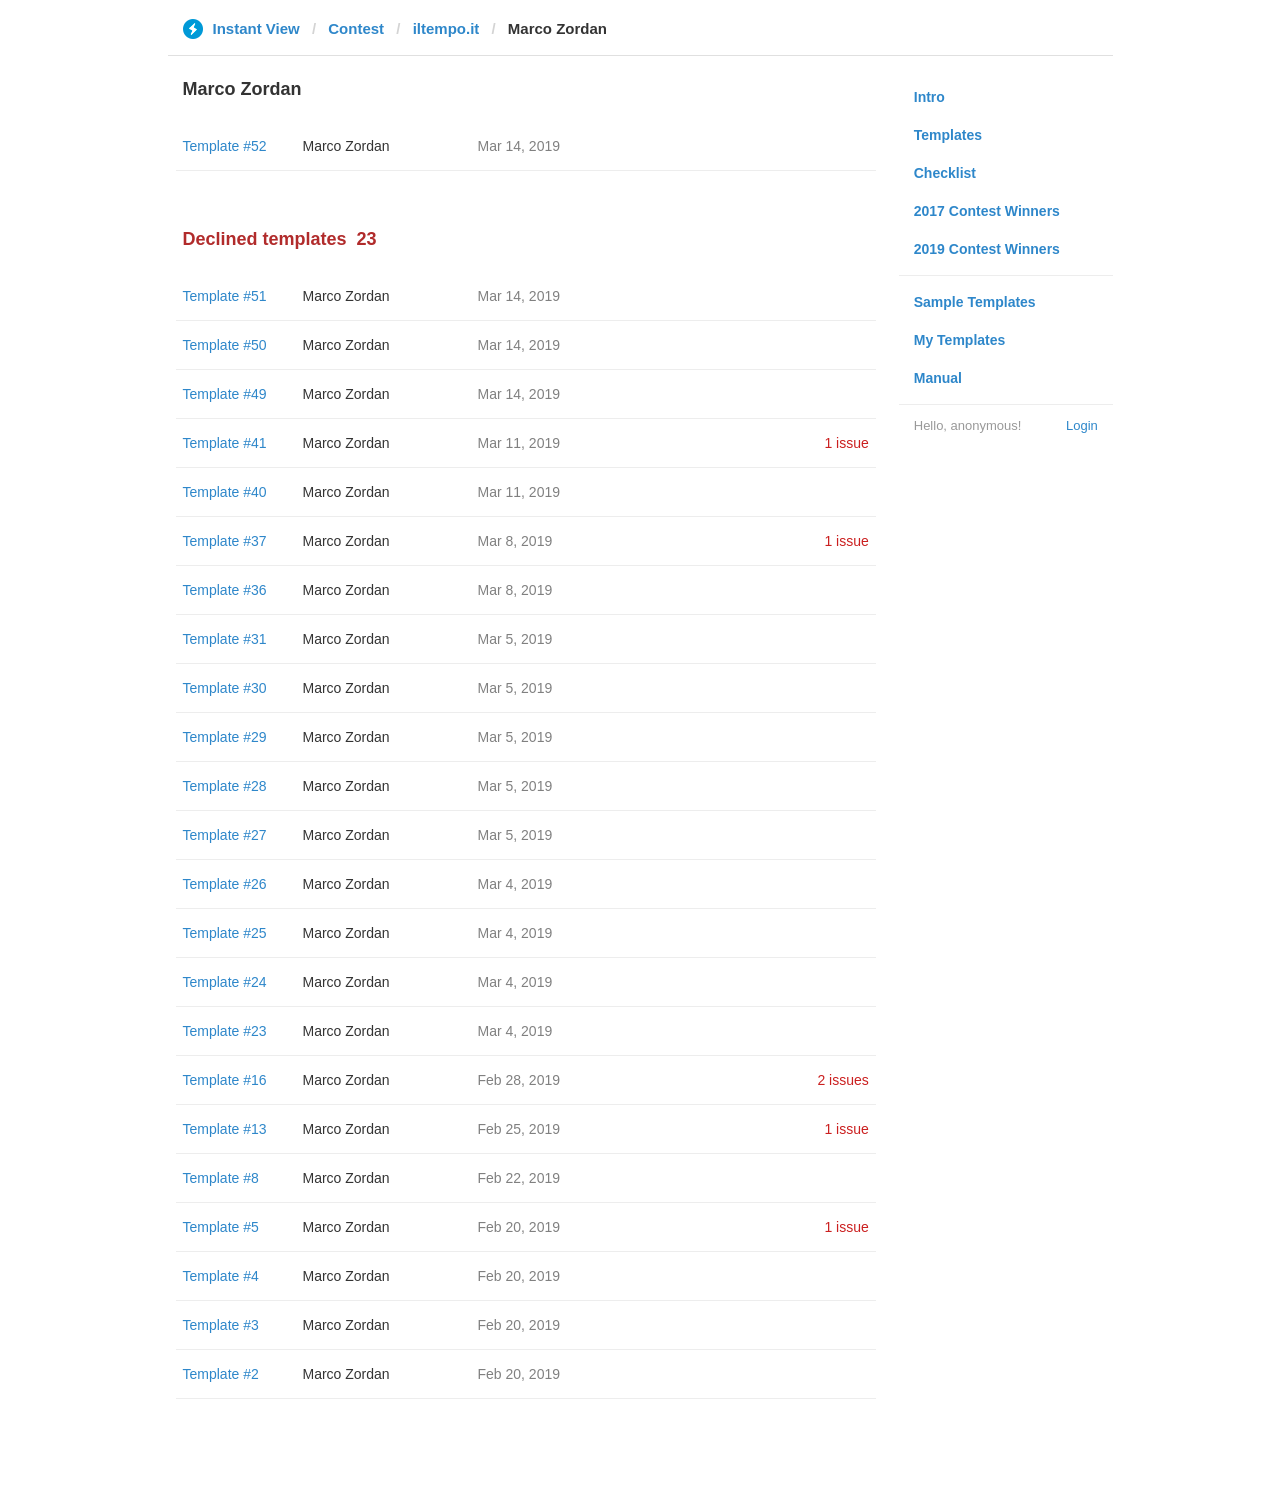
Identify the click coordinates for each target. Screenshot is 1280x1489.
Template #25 (225, 933)
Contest (356, 28)
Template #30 (225, 688)
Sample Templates (975, 302)
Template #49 (225, 394)
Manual (938, 378)
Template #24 (225, 982)
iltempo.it (446, 28)
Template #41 (225, 443)
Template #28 (225, 786)
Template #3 (221, 1325)
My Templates (960, 340)
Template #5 (221, 1227)
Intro (929, 97)
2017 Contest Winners (987, 211)
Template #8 (221, 1178)
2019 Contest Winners (987, 249)
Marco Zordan (346, 146)
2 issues (842, 1080)
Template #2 (221, 1374)
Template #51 (225, 296)
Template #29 (225, 737)
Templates (948, 135)
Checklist (945, 173)
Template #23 (225, 1031)
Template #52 (225, 146)
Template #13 (225, 1129)
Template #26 (225, 884)
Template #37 (225, 541)
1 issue (846, 443)
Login (1082, 425)
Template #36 (225, 590)
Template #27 (225, 835)
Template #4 (221, 1276)
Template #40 (225, 492)
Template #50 (225, 345)
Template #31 (225, 639)
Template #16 (225, 1080)
